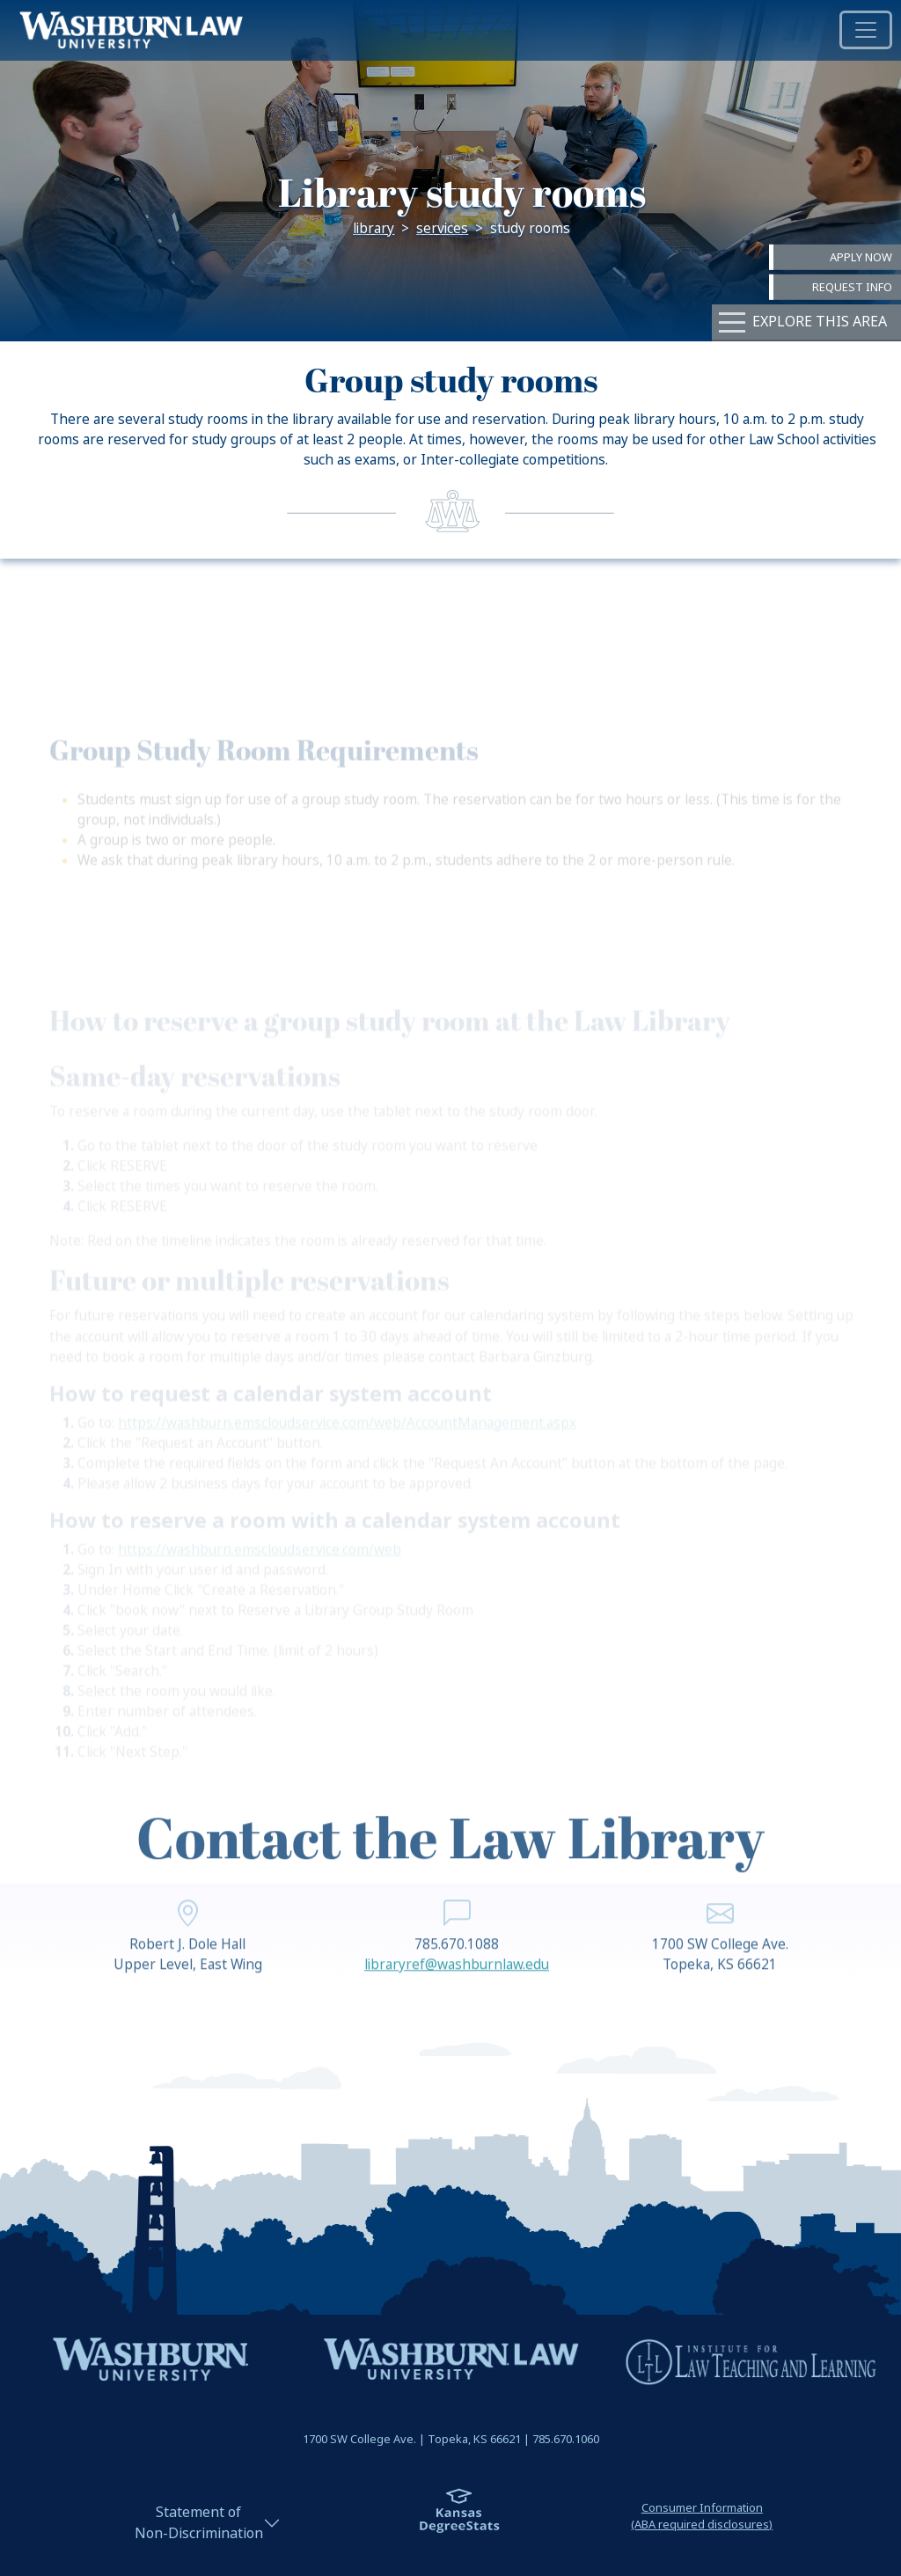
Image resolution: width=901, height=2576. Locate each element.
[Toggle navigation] (865, 30)
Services (442, 228)
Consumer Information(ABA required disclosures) (702, 2516)
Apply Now (861, 256)
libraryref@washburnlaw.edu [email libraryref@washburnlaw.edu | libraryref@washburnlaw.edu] (456, 1993)
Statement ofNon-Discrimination (199, 2522)
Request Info (852, 287)
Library (373, 228)
